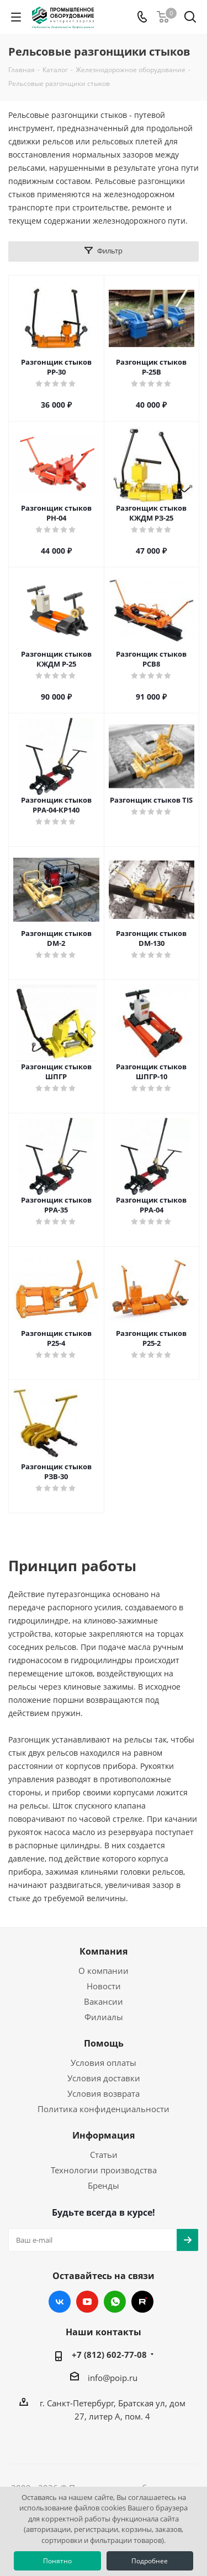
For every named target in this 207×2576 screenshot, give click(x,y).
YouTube (87, 2302)
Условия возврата (103, 2093)
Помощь (104, 2043)
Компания (103, 1951)
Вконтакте (60, 2302)
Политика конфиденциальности (103, 2108)
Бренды (103, 2185)
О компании (103, 1970)
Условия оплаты (103, 2062)
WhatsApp (115, 2302)
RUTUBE (142, 2302)
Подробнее (149, 2561)
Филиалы (103, 2016)
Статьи (104, 2154)
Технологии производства (104, 2169)
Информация (103, 2135)
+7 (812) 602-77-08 (109, 2354)
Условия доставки (103, 2077)
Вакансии (103, 2001)
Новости (104, 1985)
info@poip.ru (112, 2377)
